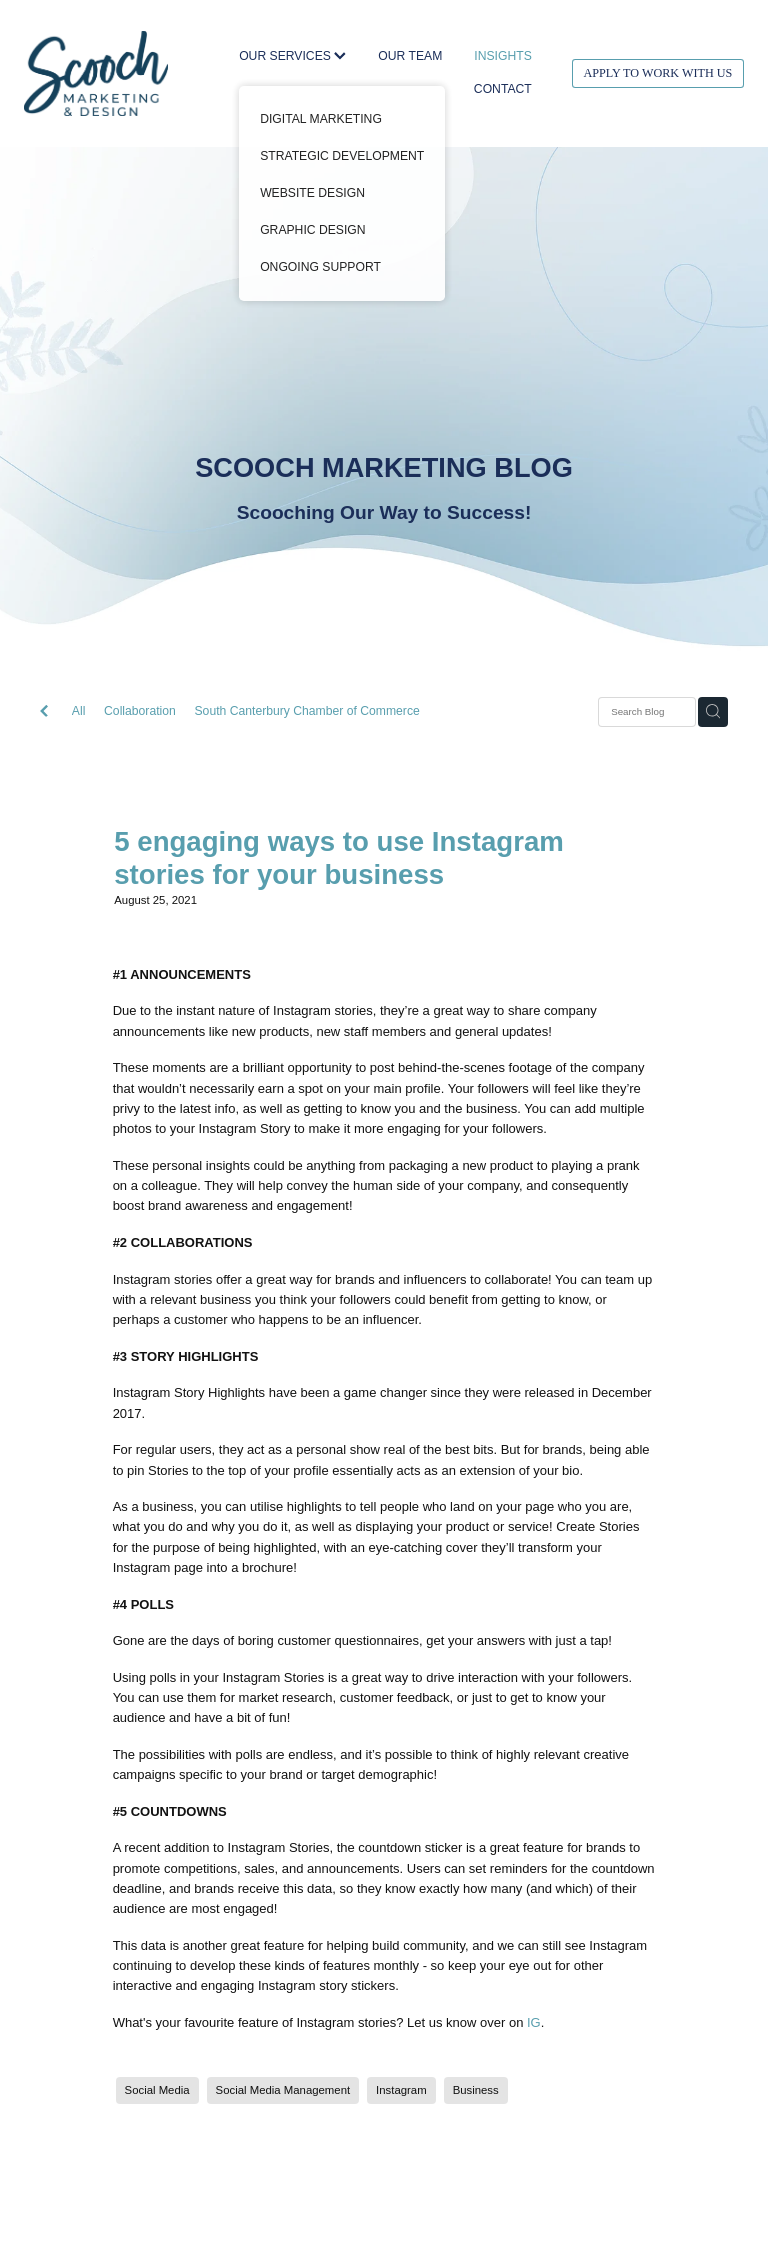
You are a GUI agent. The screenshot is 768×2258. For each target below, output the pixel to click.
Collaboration (140, 711)
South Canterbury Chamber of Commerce (307, 711)
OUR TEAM (410, 56)
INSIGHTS (502, 56)
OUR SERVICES (292, 56)
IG (534, 2022)
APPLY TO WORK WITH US (657, 73)
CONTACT (503, 89)
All (79, 711)
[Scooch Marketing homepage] (96, 73)
